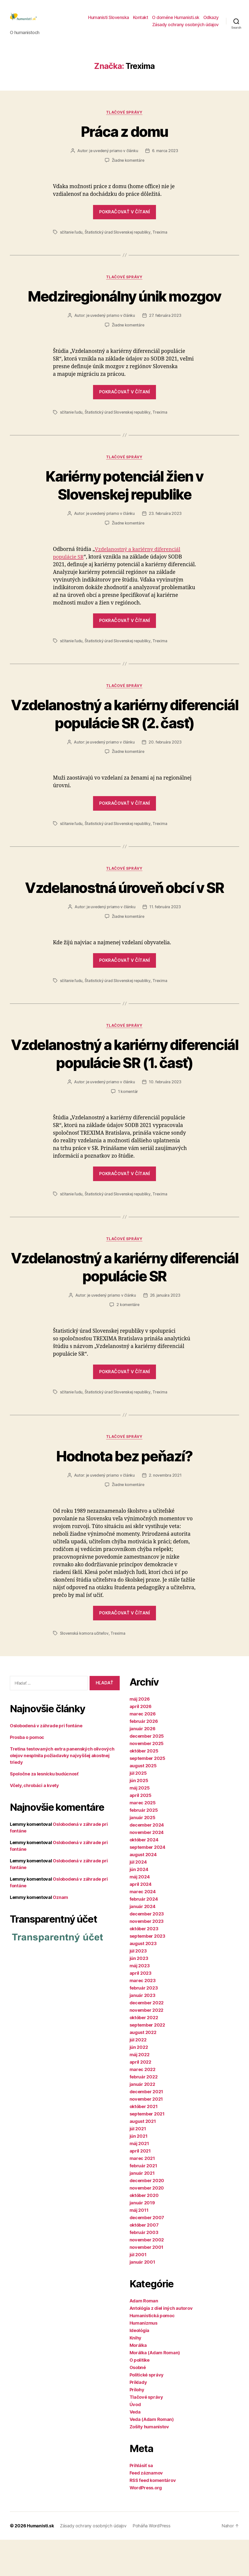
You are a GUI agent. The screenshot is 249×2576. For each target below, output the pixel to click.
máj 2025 (140, 1824)
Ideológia (140, 2366)
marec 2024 (143, 1928)
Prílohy (137, 2426)
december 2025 (147, 1772)
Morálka (138, 2381)
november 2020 (147, 2224)
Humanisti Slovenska (108, 18)
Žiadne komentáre (128, 162)
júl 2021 (138, 2165)
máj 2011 (139, 2246)
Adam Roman (144, 2337)
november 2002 (147, 2276)
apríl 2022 (140, 2098)
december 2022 (147, 2039)
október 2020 (144, 2231)
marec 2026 (143, 1750)
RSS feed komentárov (153, 2516)
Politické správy (147, 2411)
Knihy (136, 2374)
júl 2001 (138, 2291)
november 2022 (147, 2046)
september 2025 (147, 1794)
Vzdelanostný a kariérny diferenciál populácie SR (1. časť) (125, 1081)
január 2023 (142, 2031)
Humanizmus (143, 2359)
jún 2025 (139, 1816)
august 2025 (143, 1802)
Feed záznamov (146, 2509)
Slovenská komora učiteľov (84, 1669)
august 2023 (143, 1979)
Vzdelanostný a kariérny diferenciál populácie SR (124, 1303)
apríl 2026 (141, 1742)
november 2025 (147, 1779)
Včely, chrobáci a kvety (34, 1822)
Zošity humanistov (149, 2463)
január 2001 (142, 2298)
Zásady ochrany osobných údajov (185, 25)
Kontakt (140, 18)
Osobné (138, 2403)
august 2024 (143, 1890)
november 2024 (147, 1868)
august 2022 (143, 2068)
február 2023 (144, 2024)
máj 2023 (140, 2002)
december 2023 (147, 1950)
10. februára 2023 (165, 1119)
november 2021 (146, 2135)
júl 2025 (138, 1809)
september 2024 (147, 1883)
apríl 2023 (141, 2009)
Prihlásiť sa (141, 2501)
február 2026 (144, 1757)
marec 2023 (143, 2016)
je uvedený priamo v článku (113, 152)
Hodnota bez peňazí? (124, 1492)
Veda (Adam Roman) (152, 2455)
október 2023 (144, 1965)
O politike (140, 2396)
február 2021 (143, 2202)
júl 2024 (138, 1898)
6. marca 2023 (166, 152)
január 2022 (142, 2120)
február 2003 (144, 2268)
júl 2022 (138, 2076)
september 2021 (147, 2150)
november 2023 (147, 1957)
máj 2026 (140, 1735)
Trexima (160, 233)
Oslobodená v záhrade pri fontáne (46, 1762)
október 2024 (144, 1876)
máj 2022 (140, 2090)
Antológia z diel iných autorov (161, 2344)
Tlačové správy (124, 114)
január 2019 (142, 2239)
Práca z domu (124, 132)
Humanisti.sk (41, 2562)
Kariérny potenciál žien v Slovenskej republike (124, 486)
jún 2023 (139, 1994)
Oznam (60, 1933)
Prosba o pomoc (27, 1773)
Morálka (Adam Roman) (155, 2389)
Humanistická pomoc (152, 2352)
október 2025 (144, 1787)
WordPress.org (146, 2524)
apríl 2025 (141, 1831)
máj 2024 (140, 1913)
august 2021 (143, 2157)
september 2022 (147, 2061)
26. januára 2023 (165, 1332)
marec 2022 (142, 2105)
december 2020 (147, 2216)
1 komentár (128, 1128)
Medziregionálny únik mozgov (124, 297)
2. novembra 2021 (165, 1511)
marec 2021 (142, 2194)
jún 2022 (139, 2083)
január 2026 (142, 1765)
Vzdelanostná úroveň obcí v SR (125, 906)
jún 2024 (139, 1905)
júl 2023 (138, 1987)
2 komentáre (127, 1341)
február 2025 (144, 1846)
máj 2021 (139, 2179)
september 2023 (147, 1972)
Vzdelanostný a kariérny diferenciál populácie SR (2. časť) (124, 723)
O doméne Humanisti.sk (175, 18)
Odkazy (211, 18)
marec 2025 (143, 1839)
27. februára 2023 (165, 317)
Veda (135, 2448)
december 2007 (147, 2253)
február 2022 (144, 2113)
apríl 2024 (141, 1920)
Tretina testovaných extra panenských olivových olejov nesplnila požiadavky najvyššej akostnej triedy (62, 1792)
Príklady (138, 2418)
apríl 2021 (140, 2187)
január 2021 (142, 2209)
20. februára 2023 (165, 761)
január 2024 (142, 1942)
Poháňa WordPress (153, 2562)
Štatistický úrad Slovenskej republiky (118, 233)
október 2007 (144, 2261)
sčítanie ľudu (71, 233)
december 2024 (147, 1861)
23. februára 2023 (165, 515)
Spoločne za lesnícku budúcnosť (44, 1810)
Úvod (135, 2440)
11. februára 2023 (165, 926)
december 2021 (146, 2128)
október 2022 (144, 2053)
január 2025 (142, 1853)
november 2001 (147, 2283)
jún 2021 (139, 2172)
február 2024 (144, 1935)
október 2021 (144, 2142)
